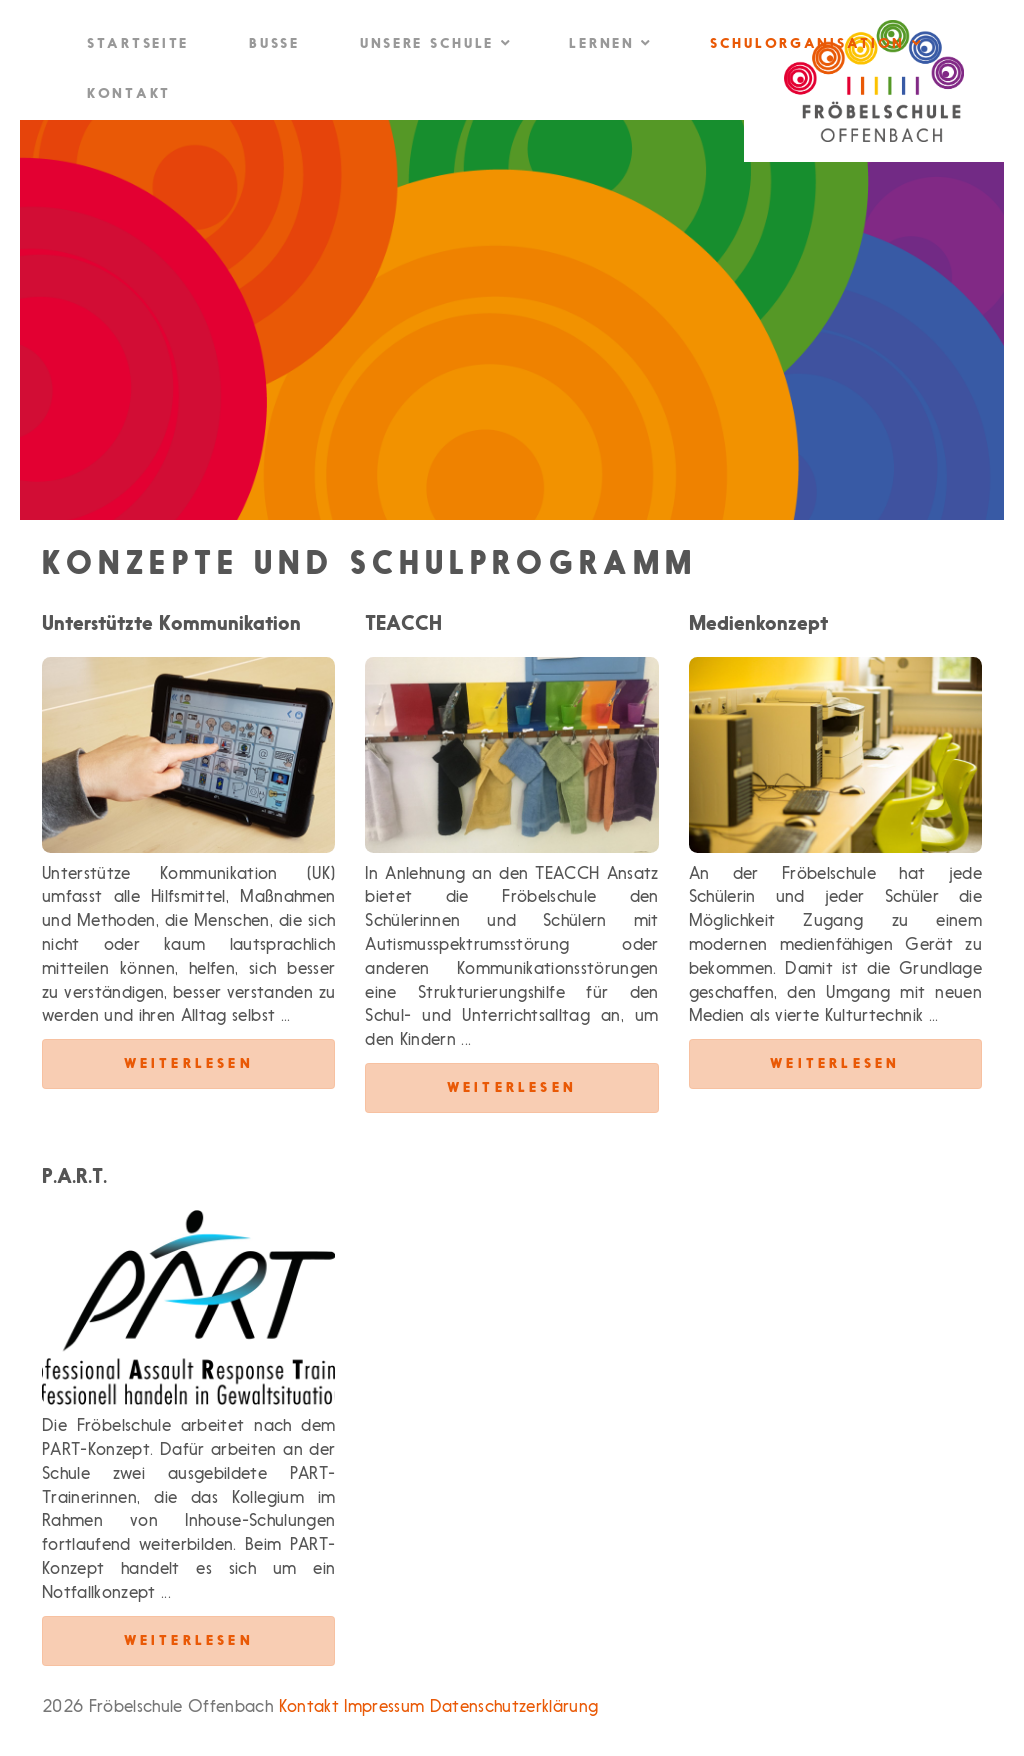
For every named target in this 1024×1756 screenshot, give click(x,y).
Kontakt (129, 94)
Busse (274, 44)
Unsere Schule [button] (435, 43)
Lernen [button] (609, 43)
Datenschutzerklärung (514, 1707)
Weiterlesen (189, 1064)
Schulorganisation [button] (815, 43)
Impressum (384, 1707)
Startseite (138, 44)
